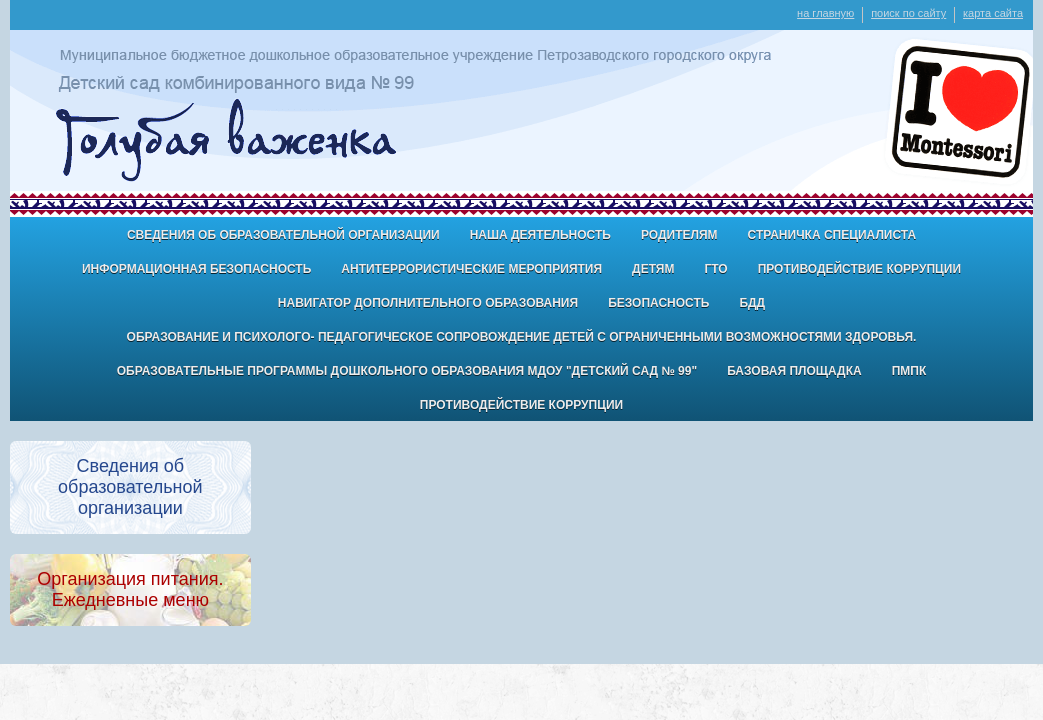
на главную (825, 13)
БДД (752, 303)
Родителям (679, 235)
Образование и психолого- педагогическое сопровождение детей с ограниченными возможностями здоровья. (522, 337)
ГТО (715, 269)
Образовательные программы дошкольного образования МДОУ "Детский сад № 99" (407, 371)
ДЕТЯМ (653, 269)
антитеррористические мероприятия (471, 269)
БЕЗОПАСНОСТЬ (658, 303)
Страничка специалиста (832, 235)
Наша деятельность (540, 235)
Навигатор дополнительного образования (428, 303)
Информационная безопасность (196, 269)
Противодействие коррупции (859, 269)
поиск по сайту (908, 13)
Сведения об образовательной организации (283, 235)
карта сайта (993, 13)
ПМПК (909, 371)
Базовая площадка (794, 371)
